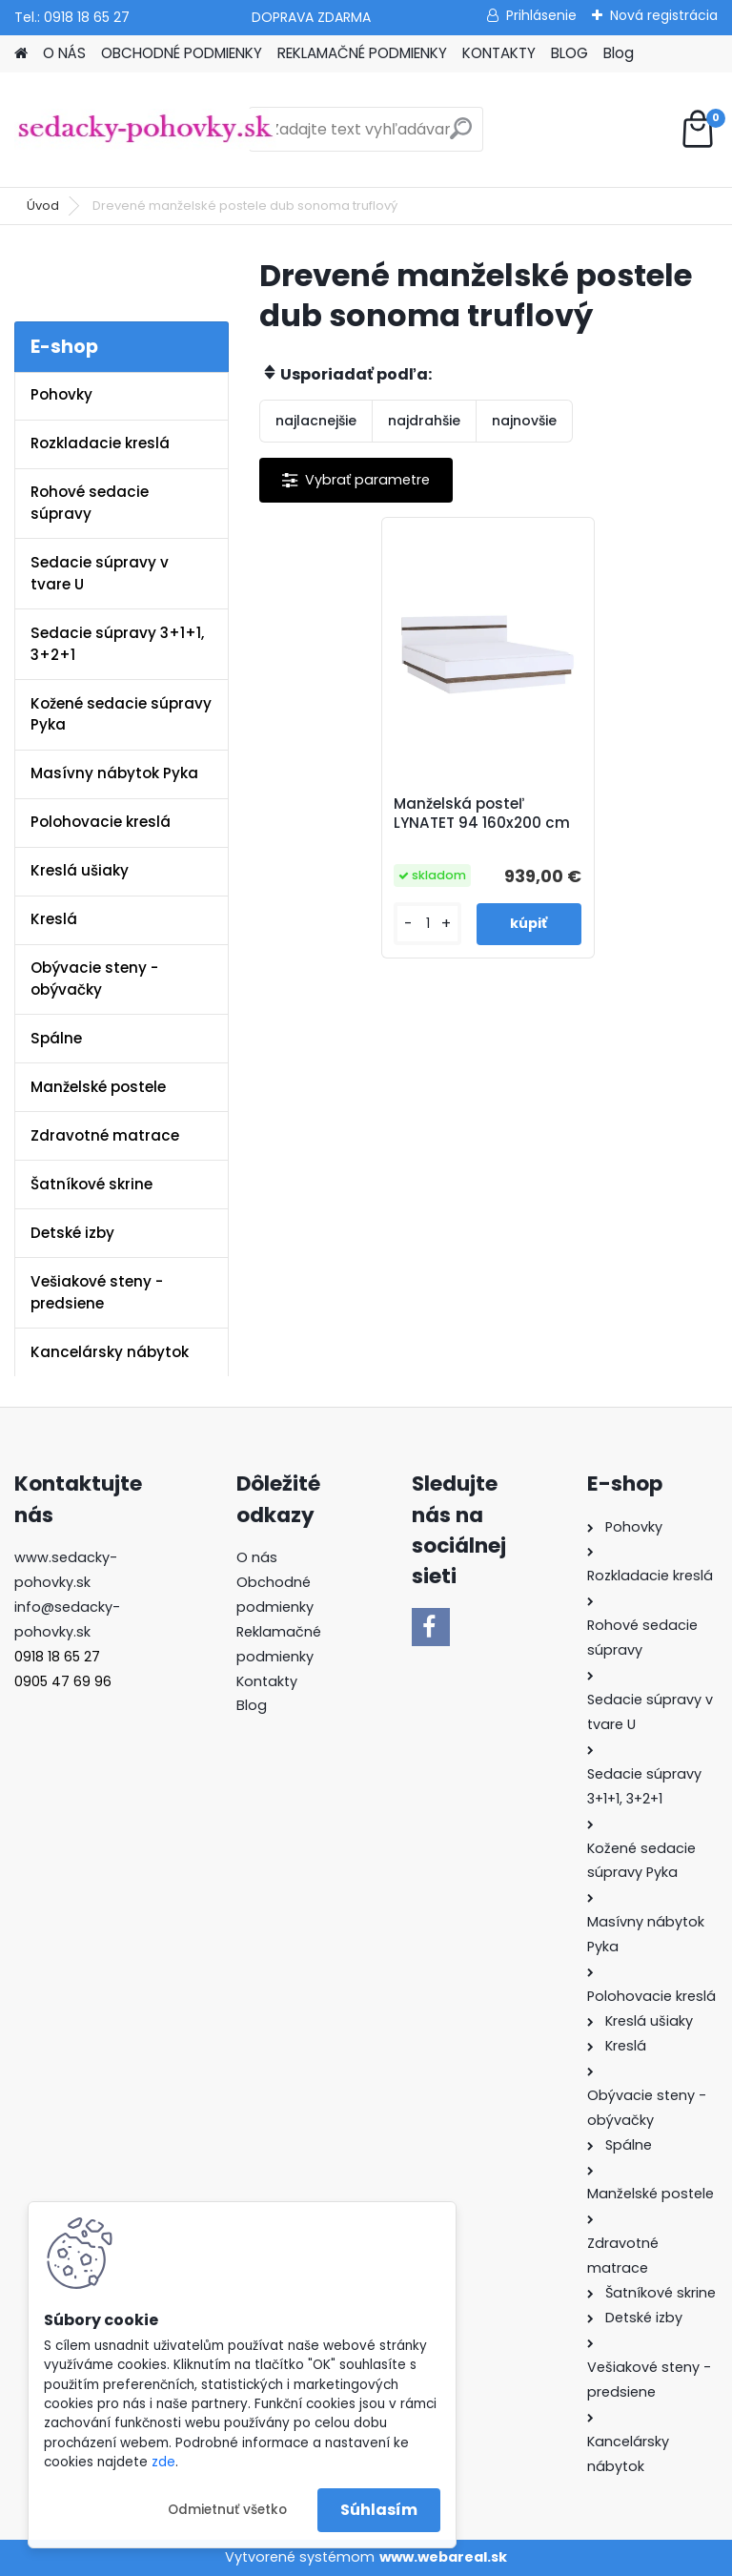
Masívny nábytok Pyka (114, 773)
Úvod (43, 205)
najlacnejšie (315, 420)
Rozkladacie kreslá (100, 443)
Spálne (56, 1038)
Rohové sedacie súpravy (89, 503)
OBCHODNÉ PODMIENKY (181, 53)
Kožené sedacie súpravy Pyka (121, 714)
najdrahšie (424, 420)
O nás (256, 1557)
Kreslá (53, 919)
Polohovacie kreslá (100, 822)
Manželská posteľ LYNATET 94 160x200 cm (483, 813)
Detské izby (72, 1233)
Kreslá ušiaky (79, 870)
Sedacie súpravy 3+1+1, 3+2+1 (117, 644)
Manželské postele (98, 1087)
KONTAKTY (499, 53)
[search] (461, 136)
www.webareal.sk (443, 2556)
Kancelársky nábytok (109, 1352)
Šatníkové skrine (91, 1184)
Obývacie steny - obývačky (94, 978)
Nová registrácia (664, 15)
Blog (618, 53)
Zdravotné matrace (104, 1135)
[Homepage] (21, 53)
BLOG (569, 53)
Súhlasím (378, 2510)
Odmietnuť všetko (227, 2510)
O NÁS (64, 53)
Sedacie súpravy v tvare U (99, 573)
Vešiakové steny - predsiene (96, 1292)
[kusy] (428, 923)
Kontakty (266, 1681)
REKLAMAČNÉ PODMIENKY (362, 53)
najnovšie (524, 420)
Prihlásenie (541, 15)
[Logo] (145, 129)
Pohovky (61, 394)
